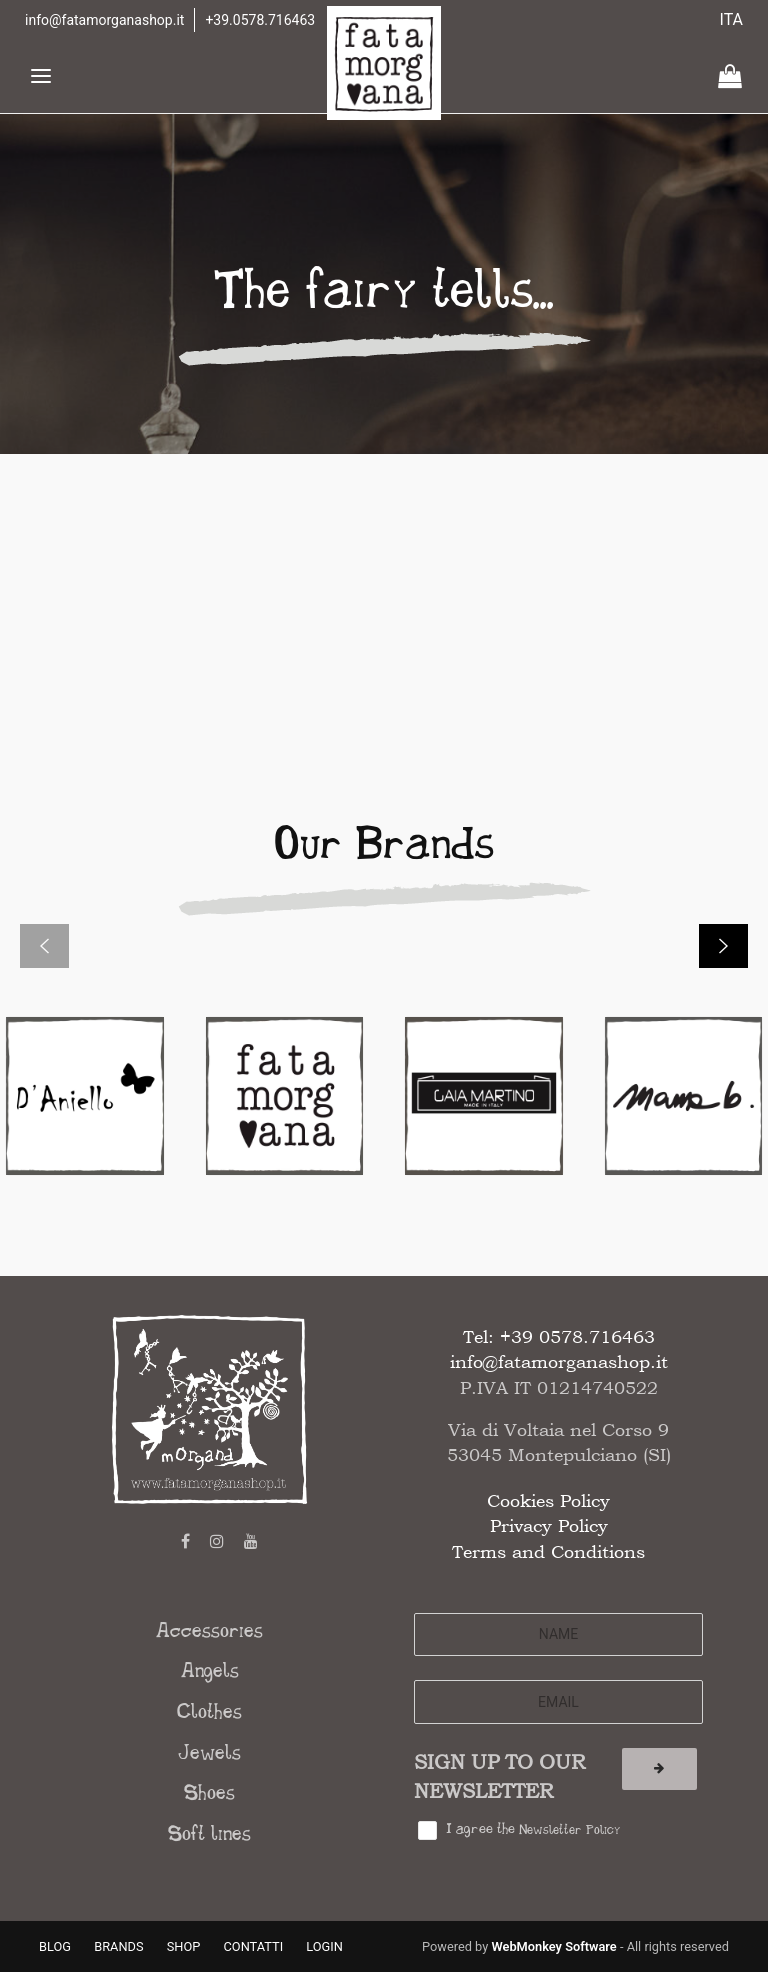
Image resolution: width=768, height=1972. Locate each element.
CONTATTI (254, 1946)
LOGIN (324, 1946)
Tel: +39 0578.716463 (559, 1336)
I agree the (533, 1830)
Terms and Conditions (548, 1551)
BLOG (55, 1946)
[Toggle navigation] (41, 76)
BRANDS (118, 1946)
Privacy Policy (549, 1525)
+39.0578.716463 (260, 20)
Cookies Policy (548, 1500)
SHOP (184, 1946)
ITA (732, 19)
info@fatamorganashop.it (104, 20)
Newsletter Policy (569, 1830)
